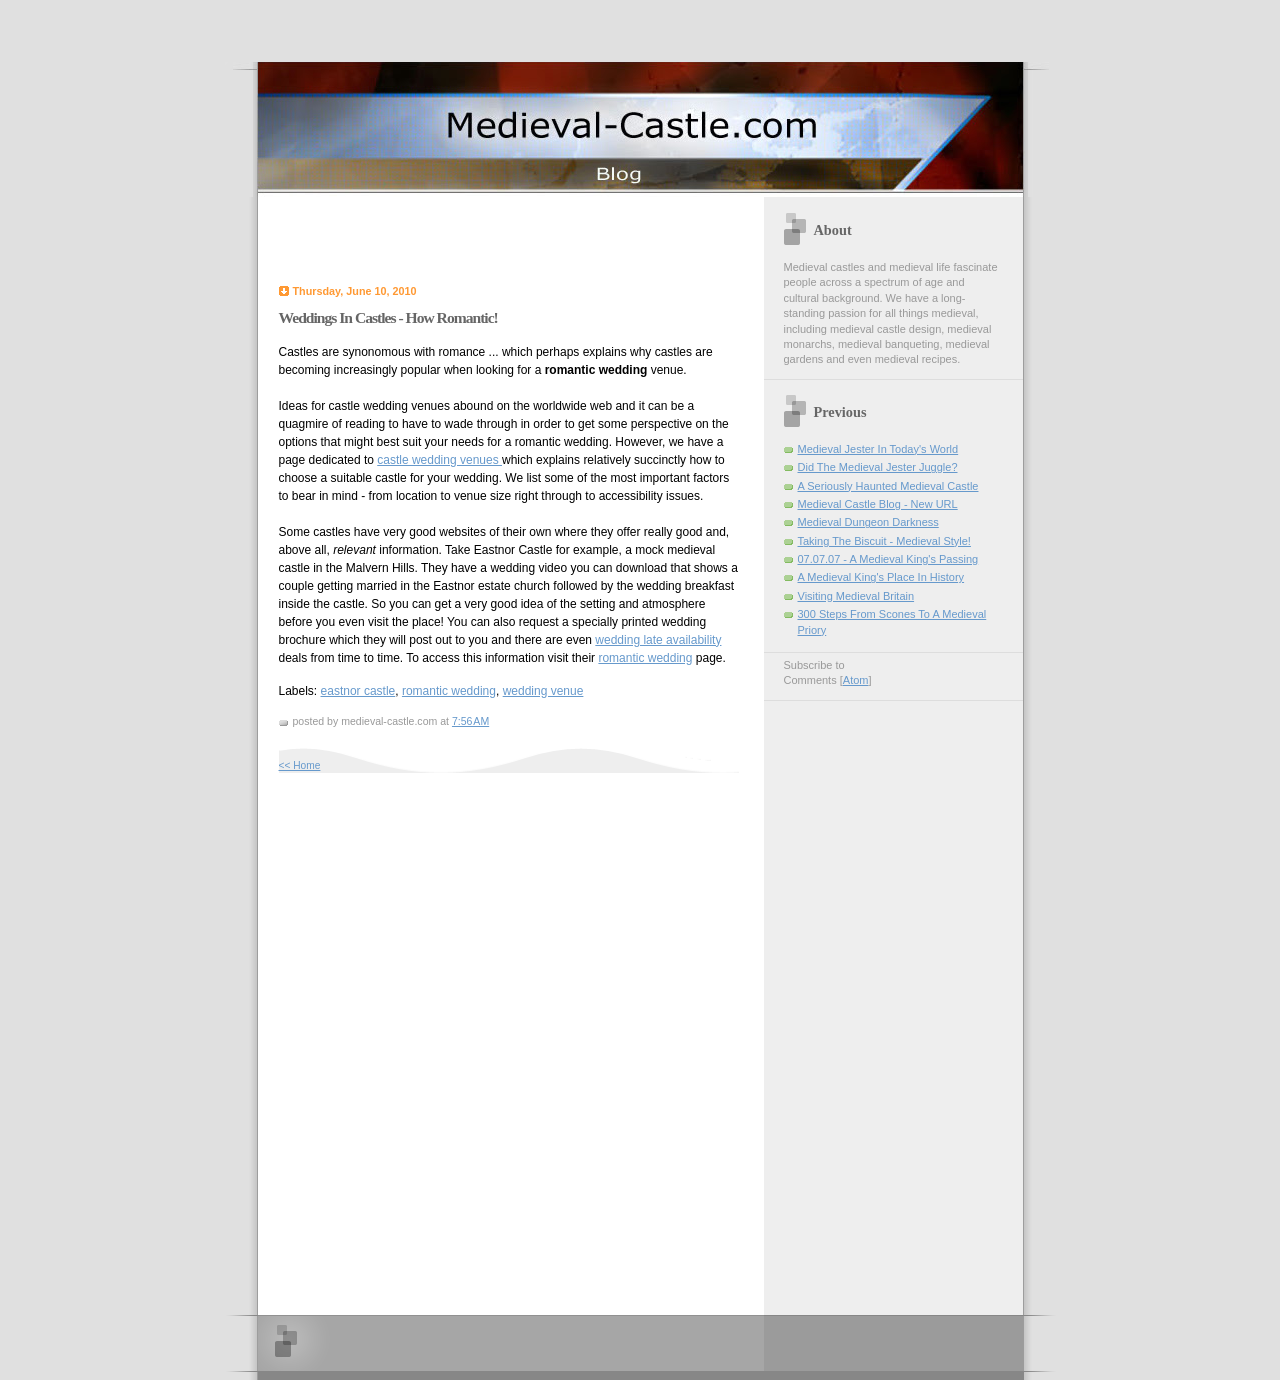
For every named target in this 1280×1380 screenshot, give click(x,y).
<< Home (300, 765)
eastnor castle (358, 691)
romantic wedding (645, 658)
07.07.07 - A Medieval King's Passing (888, 559)
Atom (856, 680)
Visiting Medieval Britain (856, 596)
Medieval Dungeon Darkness (868, 522)
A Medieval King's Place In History (881, 577)
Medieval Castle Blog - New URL (878, 504)
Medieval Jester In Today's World (878, 449)
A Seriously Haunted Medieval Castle (888, 486)
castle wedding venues (439, 460)
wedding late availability (658, 640)
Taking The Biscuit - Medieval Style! (884, 541)
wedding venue (543, 691)
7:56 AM (470, 721)
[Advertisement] (513, 237)
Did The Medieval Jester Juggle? (878, 467)
